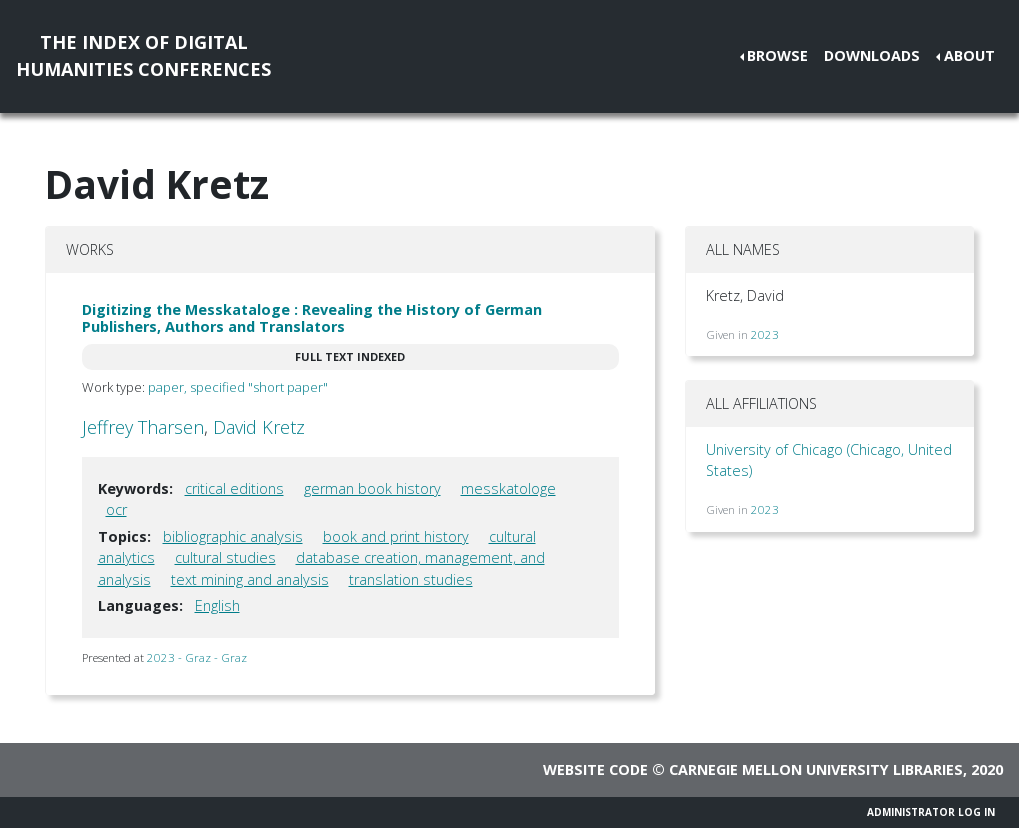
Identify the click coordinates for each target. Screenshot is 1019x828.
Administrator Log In (931, 812)
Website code (595, 769)
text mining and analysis (250, 579)
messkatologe (508, 488)
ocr (116, 509)
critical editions (234, 488)
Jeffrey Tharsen (143, 427)
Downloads (872, 55)
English (217, 605)
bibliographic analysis (233, 536)
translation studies (411, 579)
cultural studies (225, 557)
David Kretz (259, 427)
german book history (372, 488)
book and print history (396, 536)
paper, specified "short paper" (238, 387)
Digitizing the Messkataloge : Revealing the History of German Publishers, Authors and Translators (312, 318)
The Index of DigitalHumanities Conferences (143, 55)
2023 (765, 334)
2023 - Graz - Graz (197, 657)
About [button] (969, 55)
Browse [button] (777, 55)
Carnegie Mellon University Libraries (816, 769)
